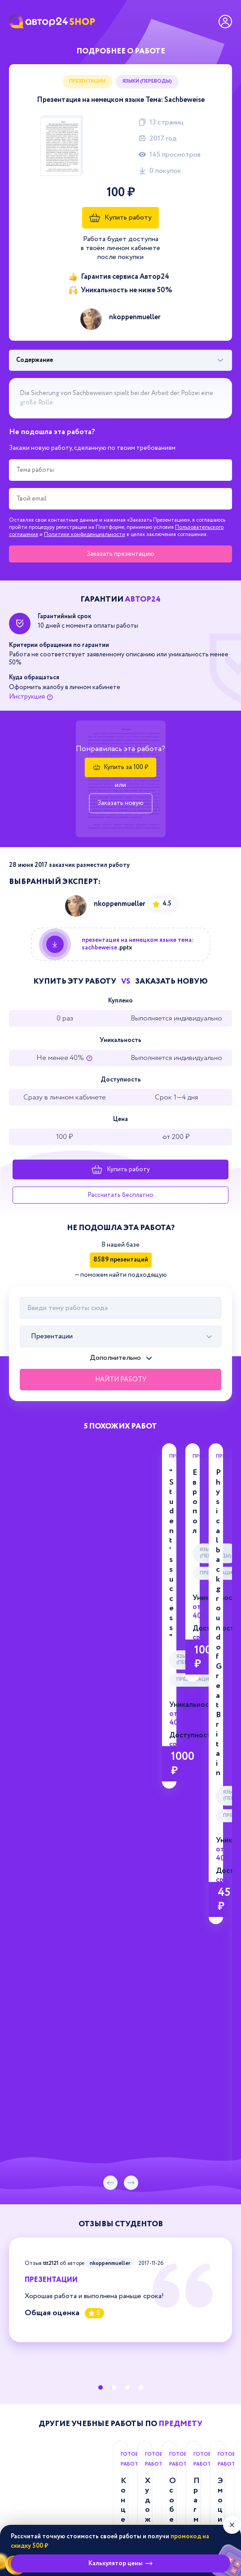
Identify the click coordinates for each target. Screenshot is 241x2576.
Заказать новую (120, 803)
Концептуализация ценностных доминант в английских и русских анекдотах (118, 1906)
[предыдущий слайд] (110, 1609)
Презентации (87, 81)
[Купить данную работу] (120, 944)
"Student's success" (90, 1472)
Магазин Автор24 (37, 2307)
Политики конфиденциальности (84, 534)
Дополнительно (115, 1358)
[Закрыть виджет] (232, 2525)
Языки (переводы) (147, 81)
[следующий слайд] (131, 1609)
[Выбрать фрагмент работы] (120, 360)
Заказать (120, 553)
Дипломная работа (91, 1952)
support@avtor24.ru (121, 2381)
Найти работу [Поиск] (120, 1379)
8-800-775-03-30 (120, 2334)
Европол (225, 1472)
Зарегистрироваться (193, 2228)
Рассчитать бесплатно (120, 1195)
